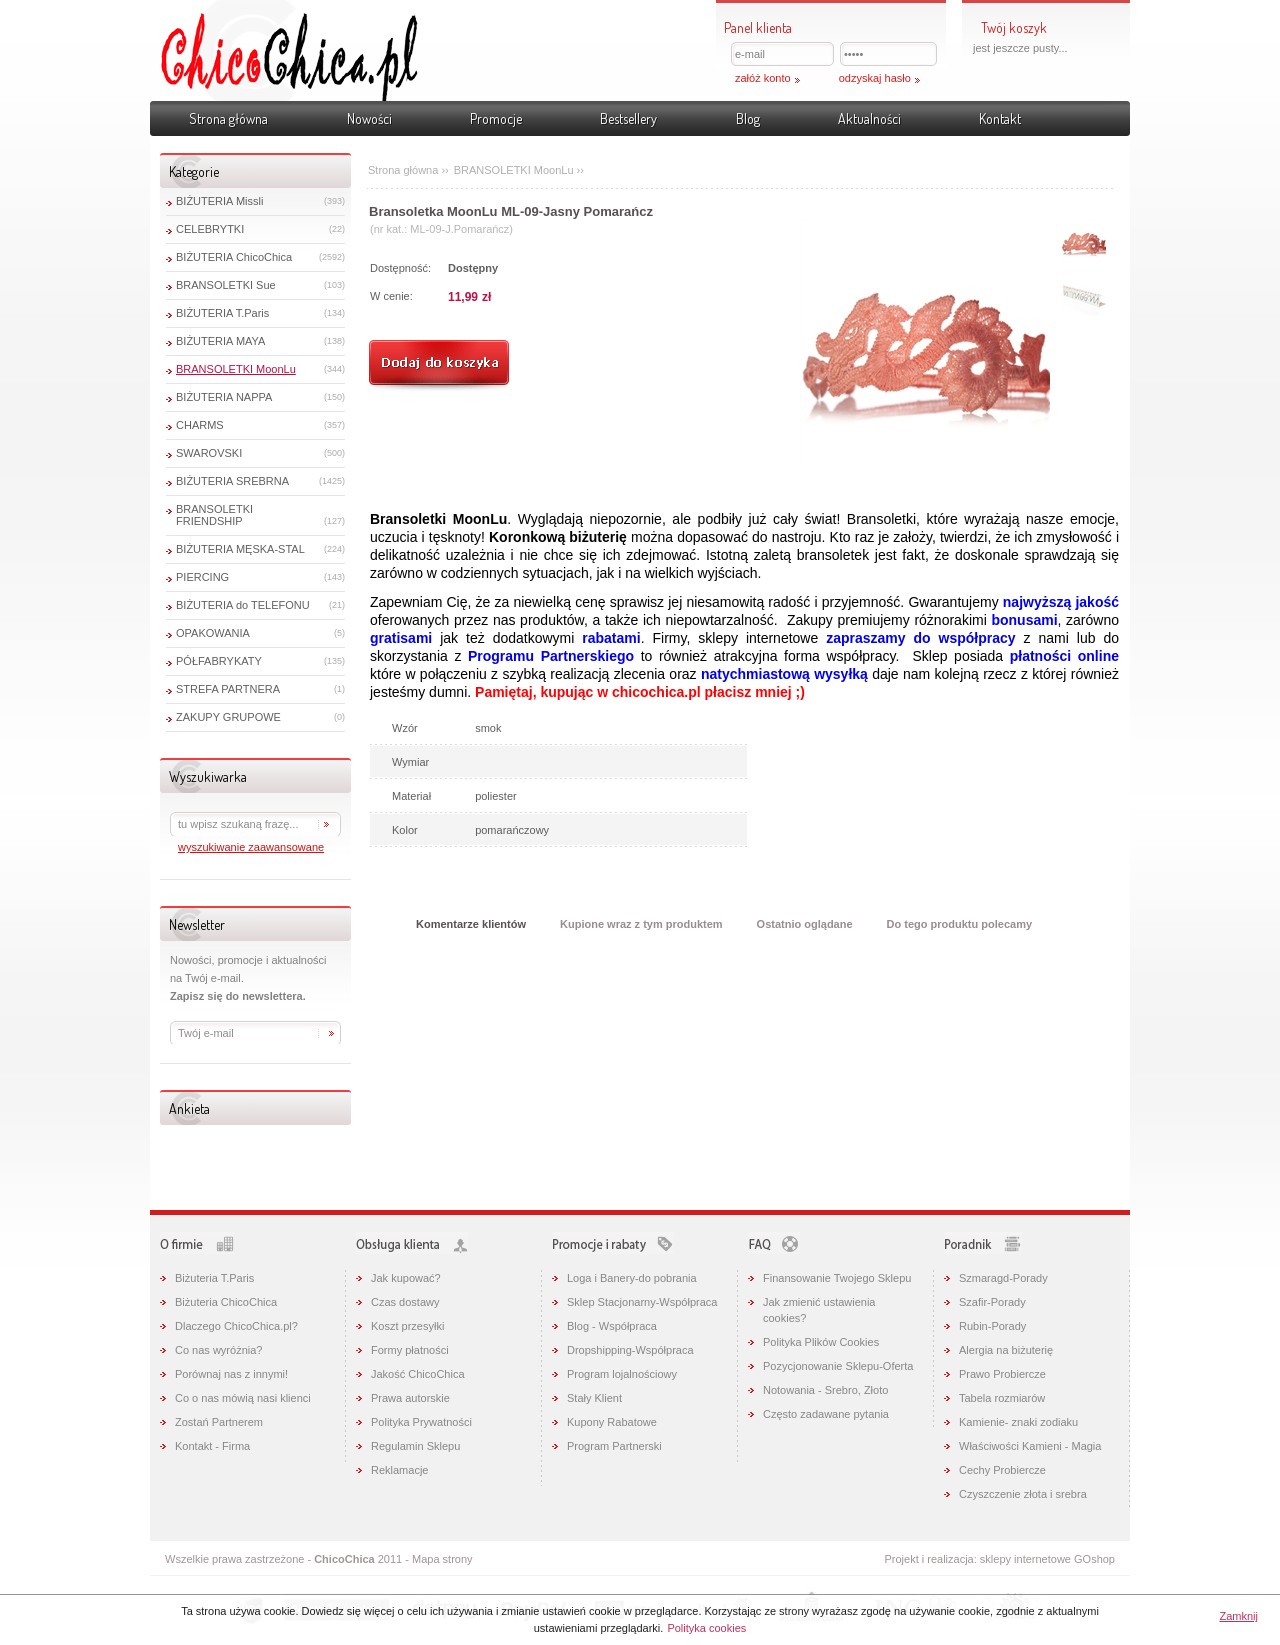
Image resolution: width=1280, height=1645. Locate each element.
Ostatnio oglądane (805, 924)
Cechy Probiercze (1002, 1470)
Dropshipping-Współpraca (630, 1350)
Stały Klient (594, 1398)
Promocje (496, 118)
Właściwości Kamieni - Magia (1030, 1446)
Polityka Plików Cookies (821, 1342)
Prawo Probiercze (1002, 1374)
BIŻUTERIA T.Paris (222, 313)
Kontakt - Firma (212, 1446)
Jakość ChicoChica (418, 1374)
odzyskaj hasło (875, 78)
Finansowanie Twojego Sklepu (837, 1278)
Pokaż (1256, 144)
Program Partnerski (614, 1446)
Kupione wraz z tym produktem (641, 924)
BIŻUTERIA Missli (219, 201)
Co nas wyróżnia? (218, 1350)
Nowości (369, 118)
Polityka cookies (706, 1628)
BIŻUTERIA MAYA (220, 341)
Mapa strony (442, 1559)
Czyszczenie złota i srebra (1023, 1494)
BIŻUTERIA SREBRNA (232, 481)
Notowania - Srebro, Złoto (825, 1390)
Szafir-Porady (992, 1302)
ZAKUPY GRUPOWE (228, 717)
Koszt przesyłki (407, 1326)
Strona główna (228, 118)
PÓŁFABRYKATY (219, 661)
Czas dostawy (405, 1302)
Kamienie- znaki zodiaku (1018, 1422)
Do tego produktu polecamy (959, 924)
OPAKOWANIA (213, 633)
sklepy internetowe (1025, 1559)
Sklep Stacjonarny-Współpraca (642, 1302)
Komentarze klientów (471, 924)
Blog (748, 118)
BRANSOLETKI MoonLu (236, 369)
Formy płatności (410, 1350)
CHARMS (200, 425)
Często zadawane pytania (826, 1414)
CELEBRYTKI (210, 229)
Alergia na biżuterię (1006, 1350)
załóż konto (763, 78)
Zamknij (1238, 1616)
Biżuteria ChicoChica (226, 1302)
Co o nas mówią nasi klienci (243, 1398)
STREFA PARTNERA (228, 689)
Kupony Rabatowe (612, 1422)
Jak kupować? (406, 1278)
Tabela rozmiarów (1002, 1398)
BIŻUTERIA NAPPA (224, 397)
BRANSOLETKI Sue (226, 285)
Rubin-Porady (992, 1326)
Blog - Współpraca (612, 1326)
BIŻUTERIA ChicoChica (234, 257)
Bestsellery (628, 118)
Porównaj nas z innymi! (231, 1374)
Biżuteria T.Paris (214, 1278)
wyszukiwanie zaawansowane (251, 847)
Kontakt (1000, 118)
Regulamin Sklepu (415, 1446)
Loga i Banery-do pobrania (632, 1278)
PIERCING (202, 577)
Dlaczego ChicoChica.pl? (236, 1326)
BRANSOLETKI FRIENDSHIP (214, 515)
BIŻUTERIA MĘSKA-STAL (240, 549)
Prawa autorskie (410, 1398)
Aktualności (869, 118)
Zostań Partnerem (219, 1422)
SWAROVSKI (209, 453)
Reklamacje (399, 1470)
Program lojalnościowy (622, 1374)
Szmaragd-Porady (1003, 1278)
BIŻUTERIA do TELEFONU (243, 605)
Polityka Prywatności (421, 1422)
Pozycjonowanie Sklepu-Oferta (838, 1366)
